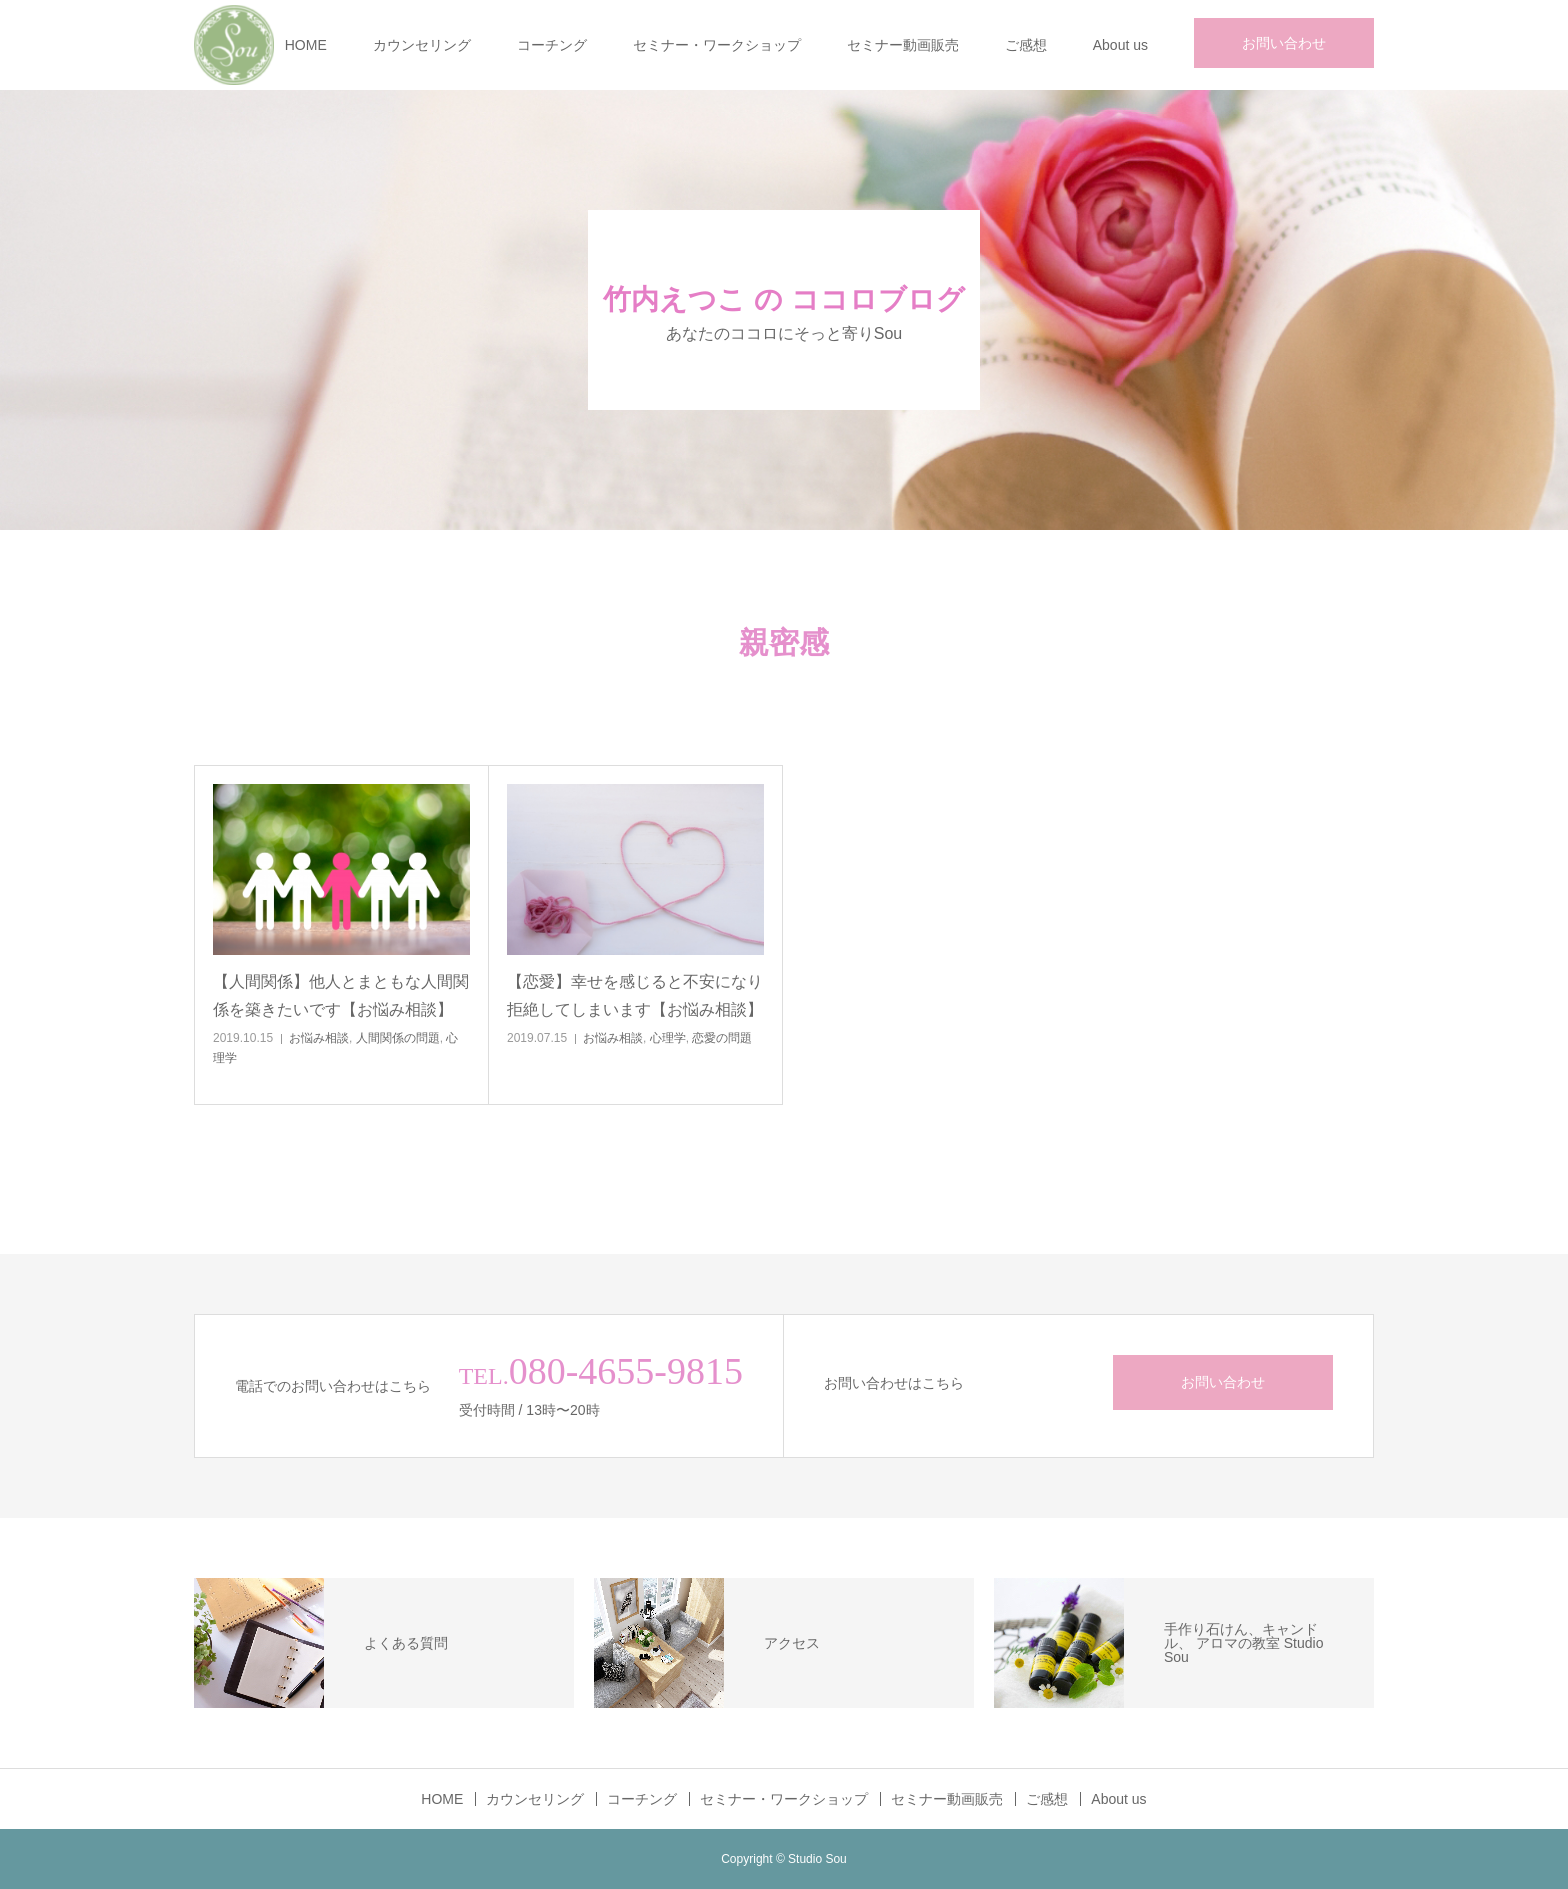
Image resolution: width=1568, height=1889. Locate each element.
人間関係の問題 (398, 1038)
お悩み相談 (319, 1038)
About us (1120, 45)
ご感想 (1026, 45)
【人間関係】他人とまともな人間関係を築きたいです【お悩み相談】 (341, 995)
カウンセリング (422, 45)
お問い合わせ (1284, 43)
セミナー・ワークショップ (717, 45)
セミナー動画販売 (903, 45)
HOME (306, 45)
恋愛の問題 (722, 1038)
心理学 (668, 1038)
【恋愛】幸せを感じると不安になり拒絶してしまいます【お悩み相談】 (635, 995)
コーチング (552, 45)
